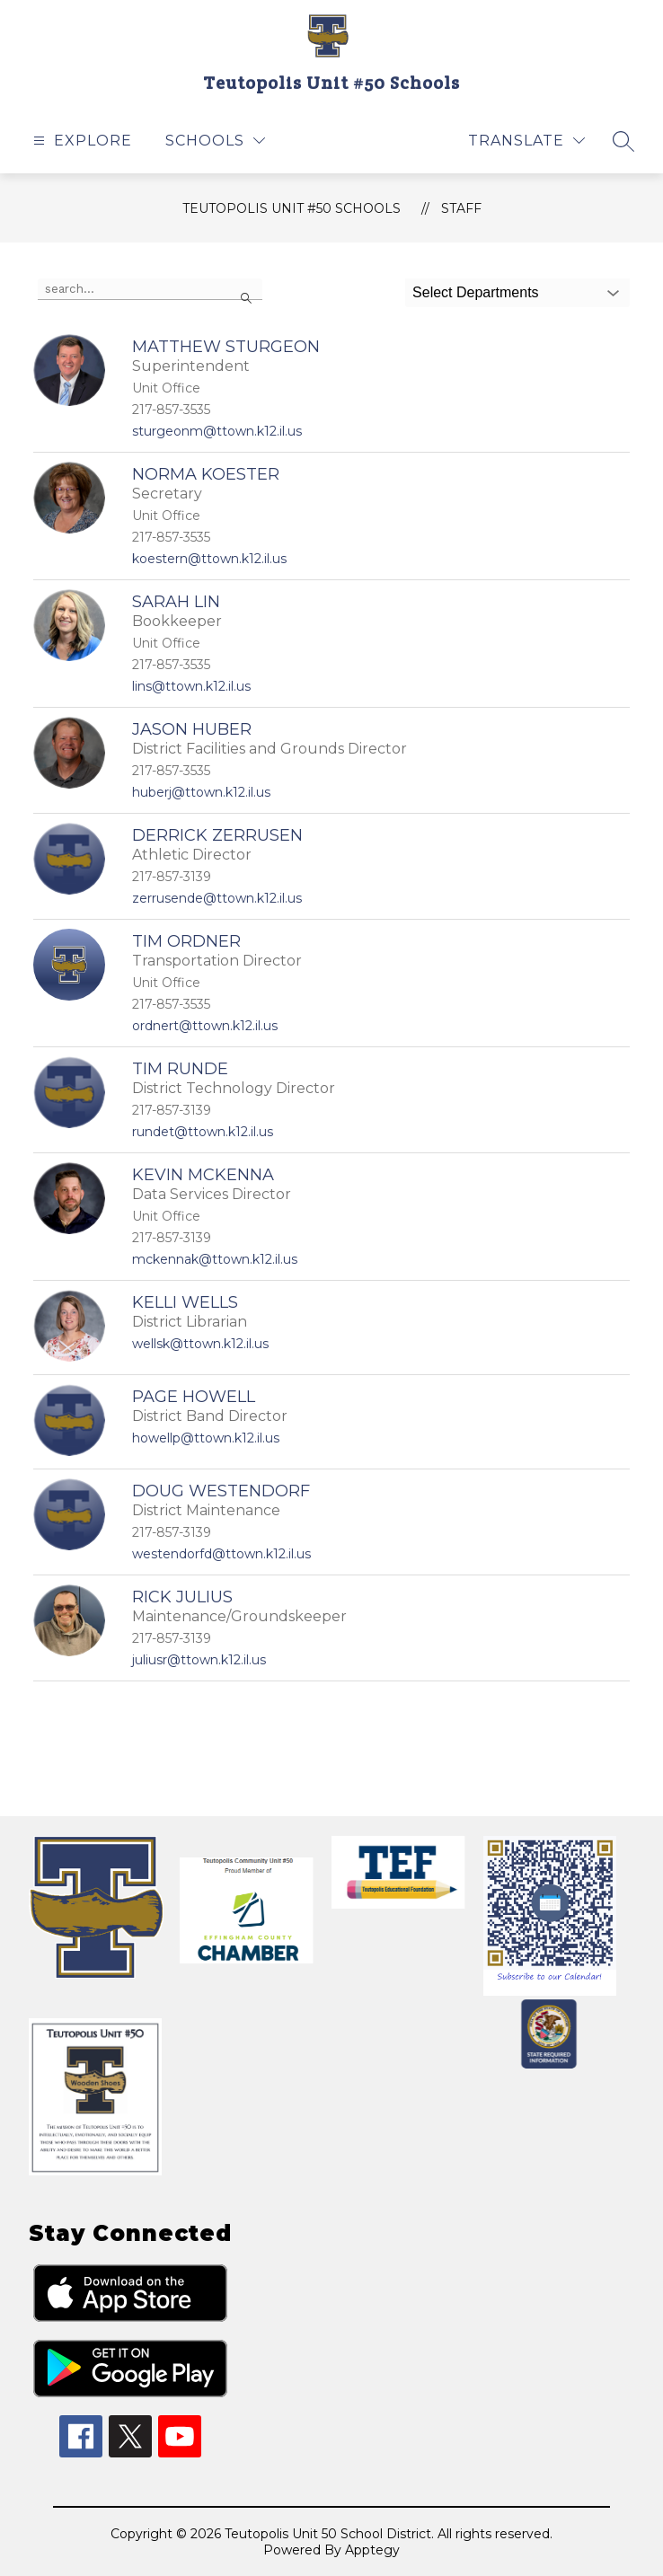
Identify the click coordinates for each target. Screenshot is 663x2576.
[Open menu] (80, 140)
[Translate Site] (526, 140)
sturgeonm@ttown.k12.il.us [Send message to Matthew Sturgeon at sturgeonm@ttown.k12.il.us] (217, 431)
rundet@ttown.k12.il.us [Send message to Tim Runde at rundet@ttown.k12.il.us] (202, 1132)
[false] (150, 289)
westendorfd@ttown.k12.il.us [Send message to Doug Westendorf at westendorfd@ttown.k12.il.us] (221, 1554)
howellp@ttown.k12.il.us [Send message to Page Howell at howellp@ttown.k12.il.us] (205, 1438)
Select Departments (475, 292)
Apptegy (372, 2550)
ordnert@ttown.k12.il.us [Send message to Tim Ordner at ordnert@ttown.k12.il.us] (205, 1026)
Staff (461, 208)
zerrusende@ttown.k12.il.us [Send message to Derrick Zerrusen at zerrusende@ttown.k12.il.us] (217, 898)
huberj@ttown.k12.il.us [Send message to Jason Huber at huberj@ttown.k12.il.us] (201, 792)
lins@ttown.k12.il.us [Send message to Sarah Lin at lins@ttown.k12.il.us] (191, 686)
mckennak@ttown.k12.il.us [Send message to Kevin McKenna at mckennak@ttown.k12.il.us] (214, 1259)
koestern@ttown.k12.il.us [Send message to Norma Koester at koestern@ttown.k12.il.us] (209, 559)
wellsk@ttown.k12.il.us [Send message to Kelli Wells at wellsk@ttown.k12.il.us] (200, 1344)
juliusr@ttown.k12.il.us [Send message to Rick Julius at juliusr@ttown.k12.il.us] (199, 1660)
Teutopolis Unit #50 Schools (291, 208)
